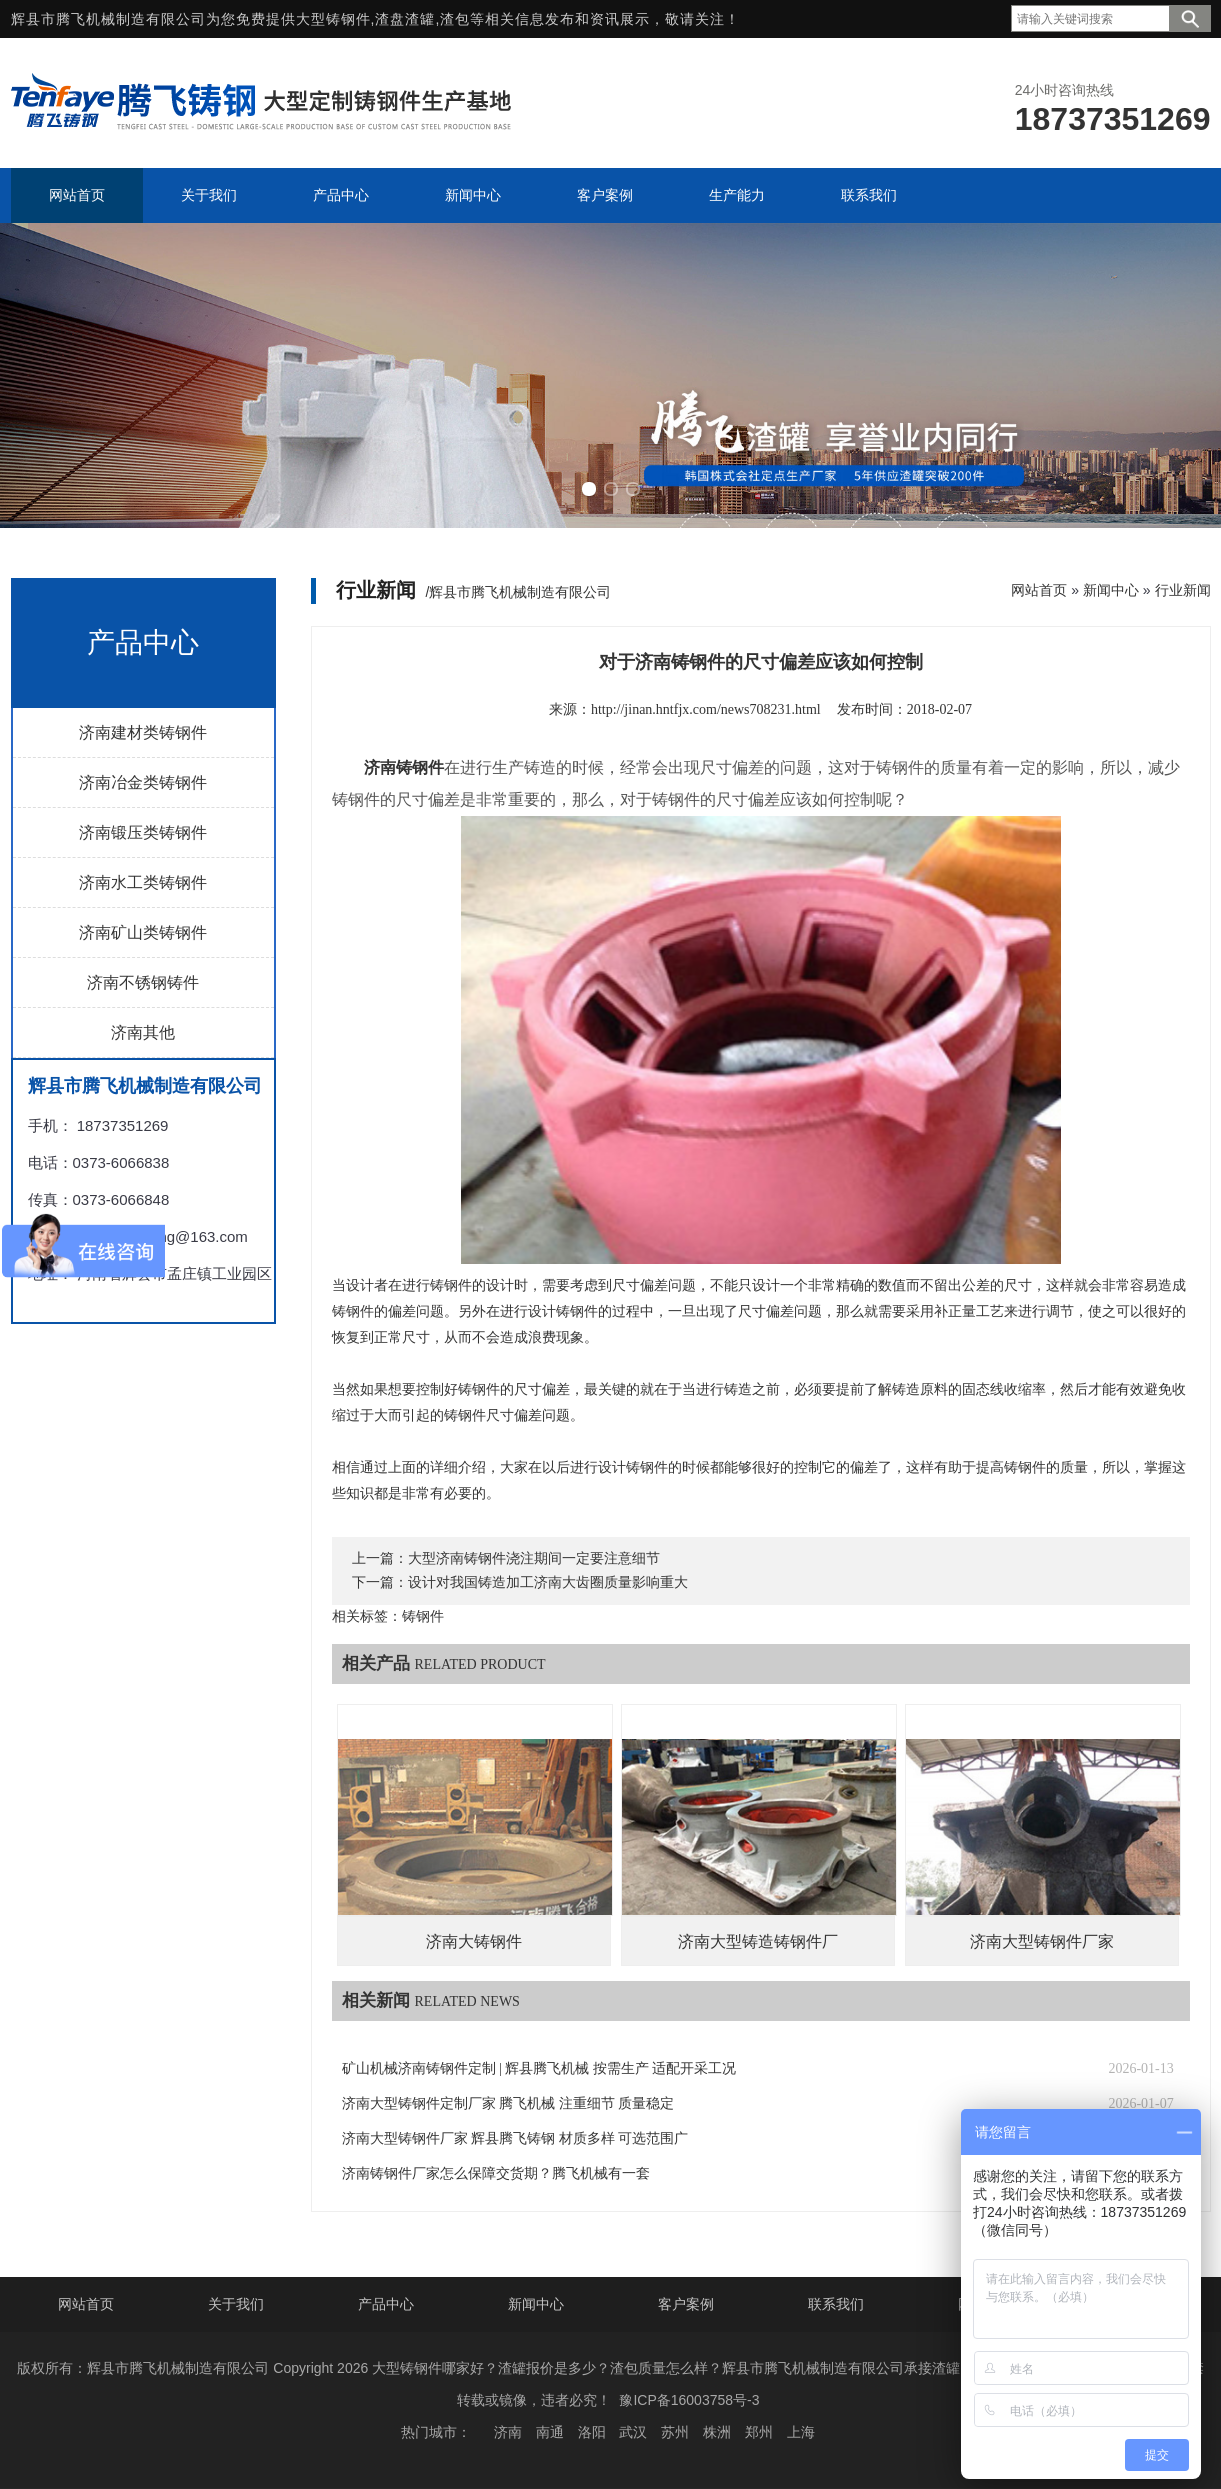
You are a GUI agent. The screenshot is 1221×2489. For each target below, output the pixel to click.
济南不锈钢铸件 (143, 982)
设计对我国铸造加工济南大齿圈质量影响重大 (548, 1582)
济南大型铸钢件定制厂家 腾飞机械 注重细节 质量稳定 (508, 2103)
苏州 (675, 2432)
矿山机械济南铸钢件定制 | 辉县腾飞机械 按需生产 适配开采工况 (539, 2068)
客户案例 (686, 2304)
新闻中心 (1111, 590)
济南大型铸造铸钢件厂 (758, 1941)
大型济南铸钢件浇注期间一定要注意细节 (534, 1558)
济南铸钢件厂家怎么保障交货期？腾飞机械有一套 (496, 2173)
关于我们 (236, 2304)
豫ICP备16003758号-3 (689, 2400)
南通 (550, 2432)
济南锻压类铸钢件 (143, 832)
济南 (508, 2432)
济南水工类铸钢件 (143, 882)
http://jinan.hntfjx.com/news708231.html (706, 709)
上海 (801, 2432)
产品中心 (386, 2304)
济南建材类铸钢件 (143, 732)
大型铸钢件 (333, 19)
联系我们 (836, 2304)
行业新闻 (1183, 590)
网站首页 (1039, 590)
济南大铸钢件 (474, 1941)
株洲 (717, 2432)
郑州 (759, 2432)
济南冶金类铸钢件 (143, 782)
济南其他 (143, 1032)
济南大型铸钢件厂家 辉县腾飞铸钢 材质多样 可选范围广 (515, 2138)
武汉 (633, 2432)
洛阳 (592, 2432)
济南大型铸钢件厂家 (1042, 1941)
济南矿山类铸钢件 (143, 932)
